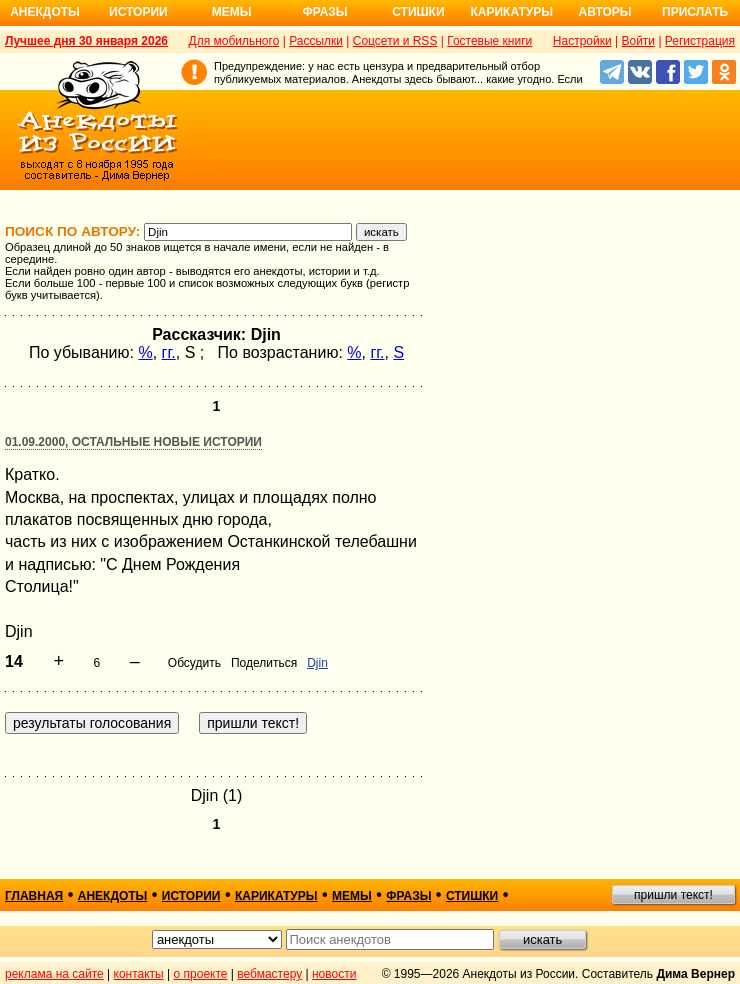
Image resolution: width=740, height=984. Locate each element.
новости (334, 974)
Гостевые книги (489, 41)
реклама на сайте (54, 974)
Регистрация (700, 41)
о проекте (201, 974)
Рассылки (316, 41)
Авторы (605, 12)
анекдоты (113, 896)
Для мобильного (234, 41)
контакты (139, 974)
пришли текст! (673, 895)
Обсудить (194, 663)
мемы (352, 896)
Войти (638, 41)
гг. (169, 352)
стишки (472, 896)
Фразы (324, 12)
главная (34, 896)
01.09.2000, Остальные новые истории (133, 442)
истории (191, 896)
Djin (317, 663)
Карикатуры (511, 12)
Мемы (232, 12)
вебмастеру (269, 974)
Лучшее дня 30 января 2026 (86, 41)
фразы (408, 896)
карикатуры (276, 896)
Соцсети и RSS (395, 41)
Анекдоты (45, 12)
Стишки (418, 12)
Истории (138, 12)
